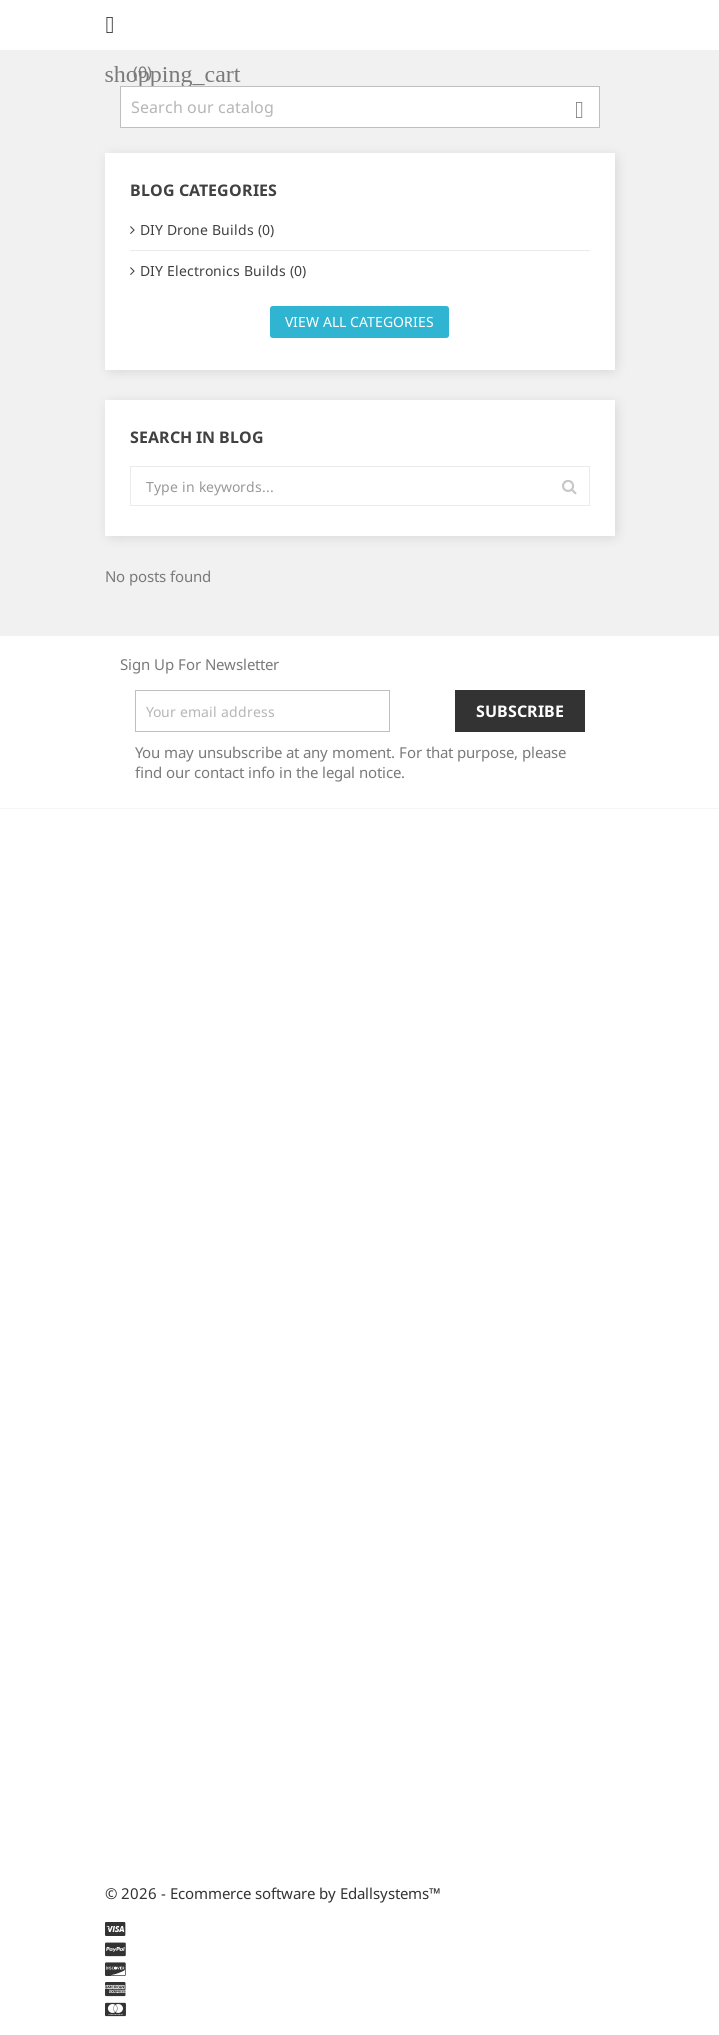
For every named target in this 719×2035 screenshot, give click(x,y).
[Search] (360, 107)
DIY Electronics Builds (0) (223, 270)
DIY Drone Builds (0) (207, 229)
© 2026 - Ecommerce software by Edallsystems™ (273, 1893)
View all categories (359, 321)
